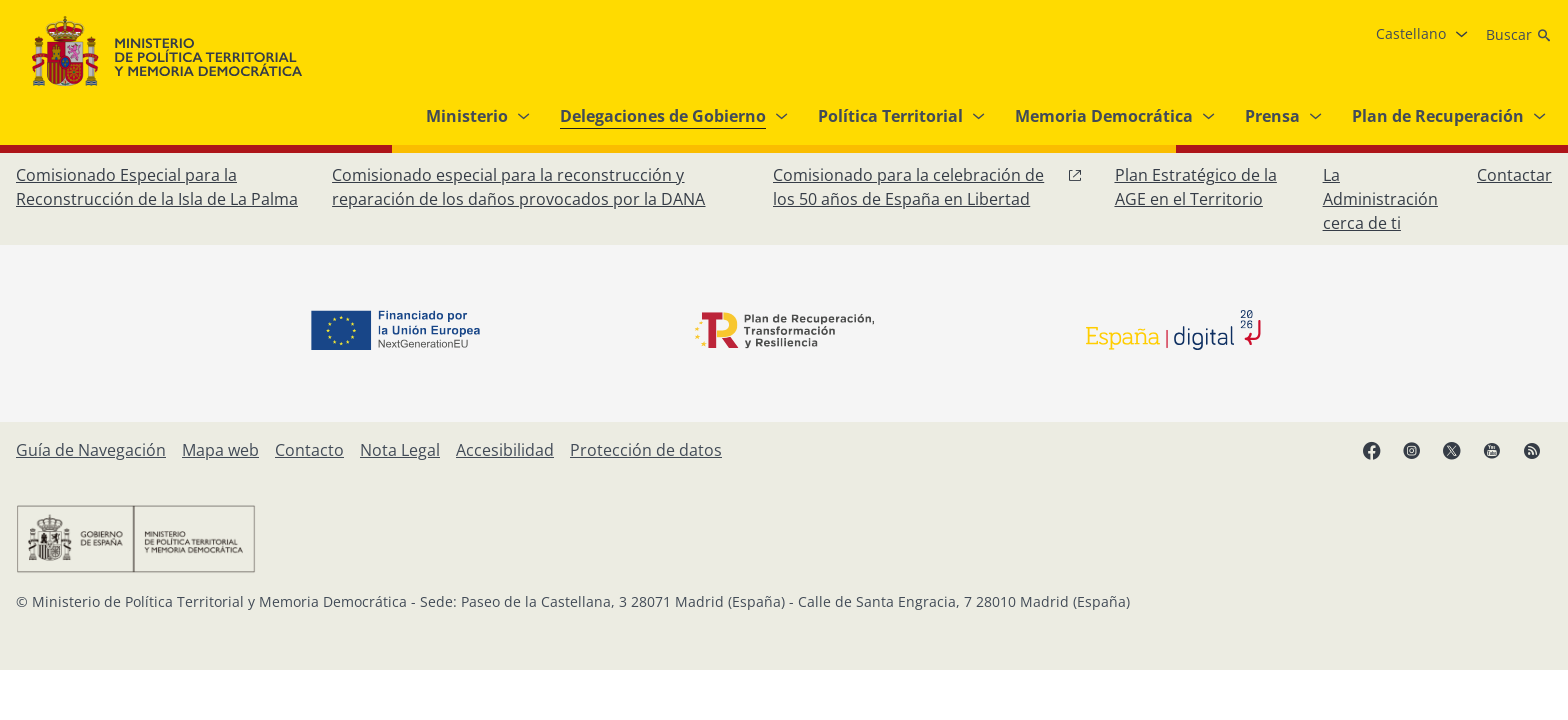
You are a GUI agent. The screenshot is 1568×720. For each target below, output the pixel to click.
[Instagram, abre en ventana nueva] (1412, 450)
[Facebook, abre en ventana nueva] (1372, 450)
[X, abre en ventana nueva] (1452, 450)
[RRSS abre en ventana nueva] (1532, 450)
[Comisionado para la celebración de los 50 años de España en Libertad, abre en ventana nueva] (928, 187)
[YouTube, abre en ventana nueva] (1492, 450)
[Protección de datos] (646, 450)
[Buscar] (1519, 35)
